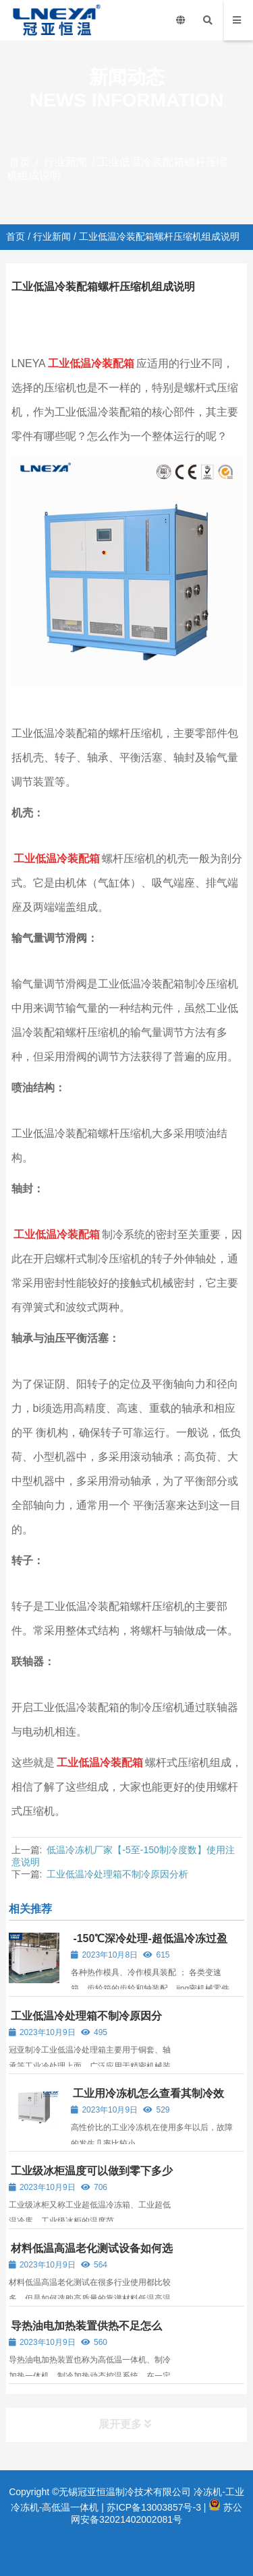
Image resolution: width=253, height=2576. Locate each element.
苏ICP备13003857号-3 (154, 2507)
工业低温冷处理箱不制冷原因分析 (117, 1874)
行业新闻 (65, 162)
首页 (19, 162)
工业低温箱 (174, 312)
